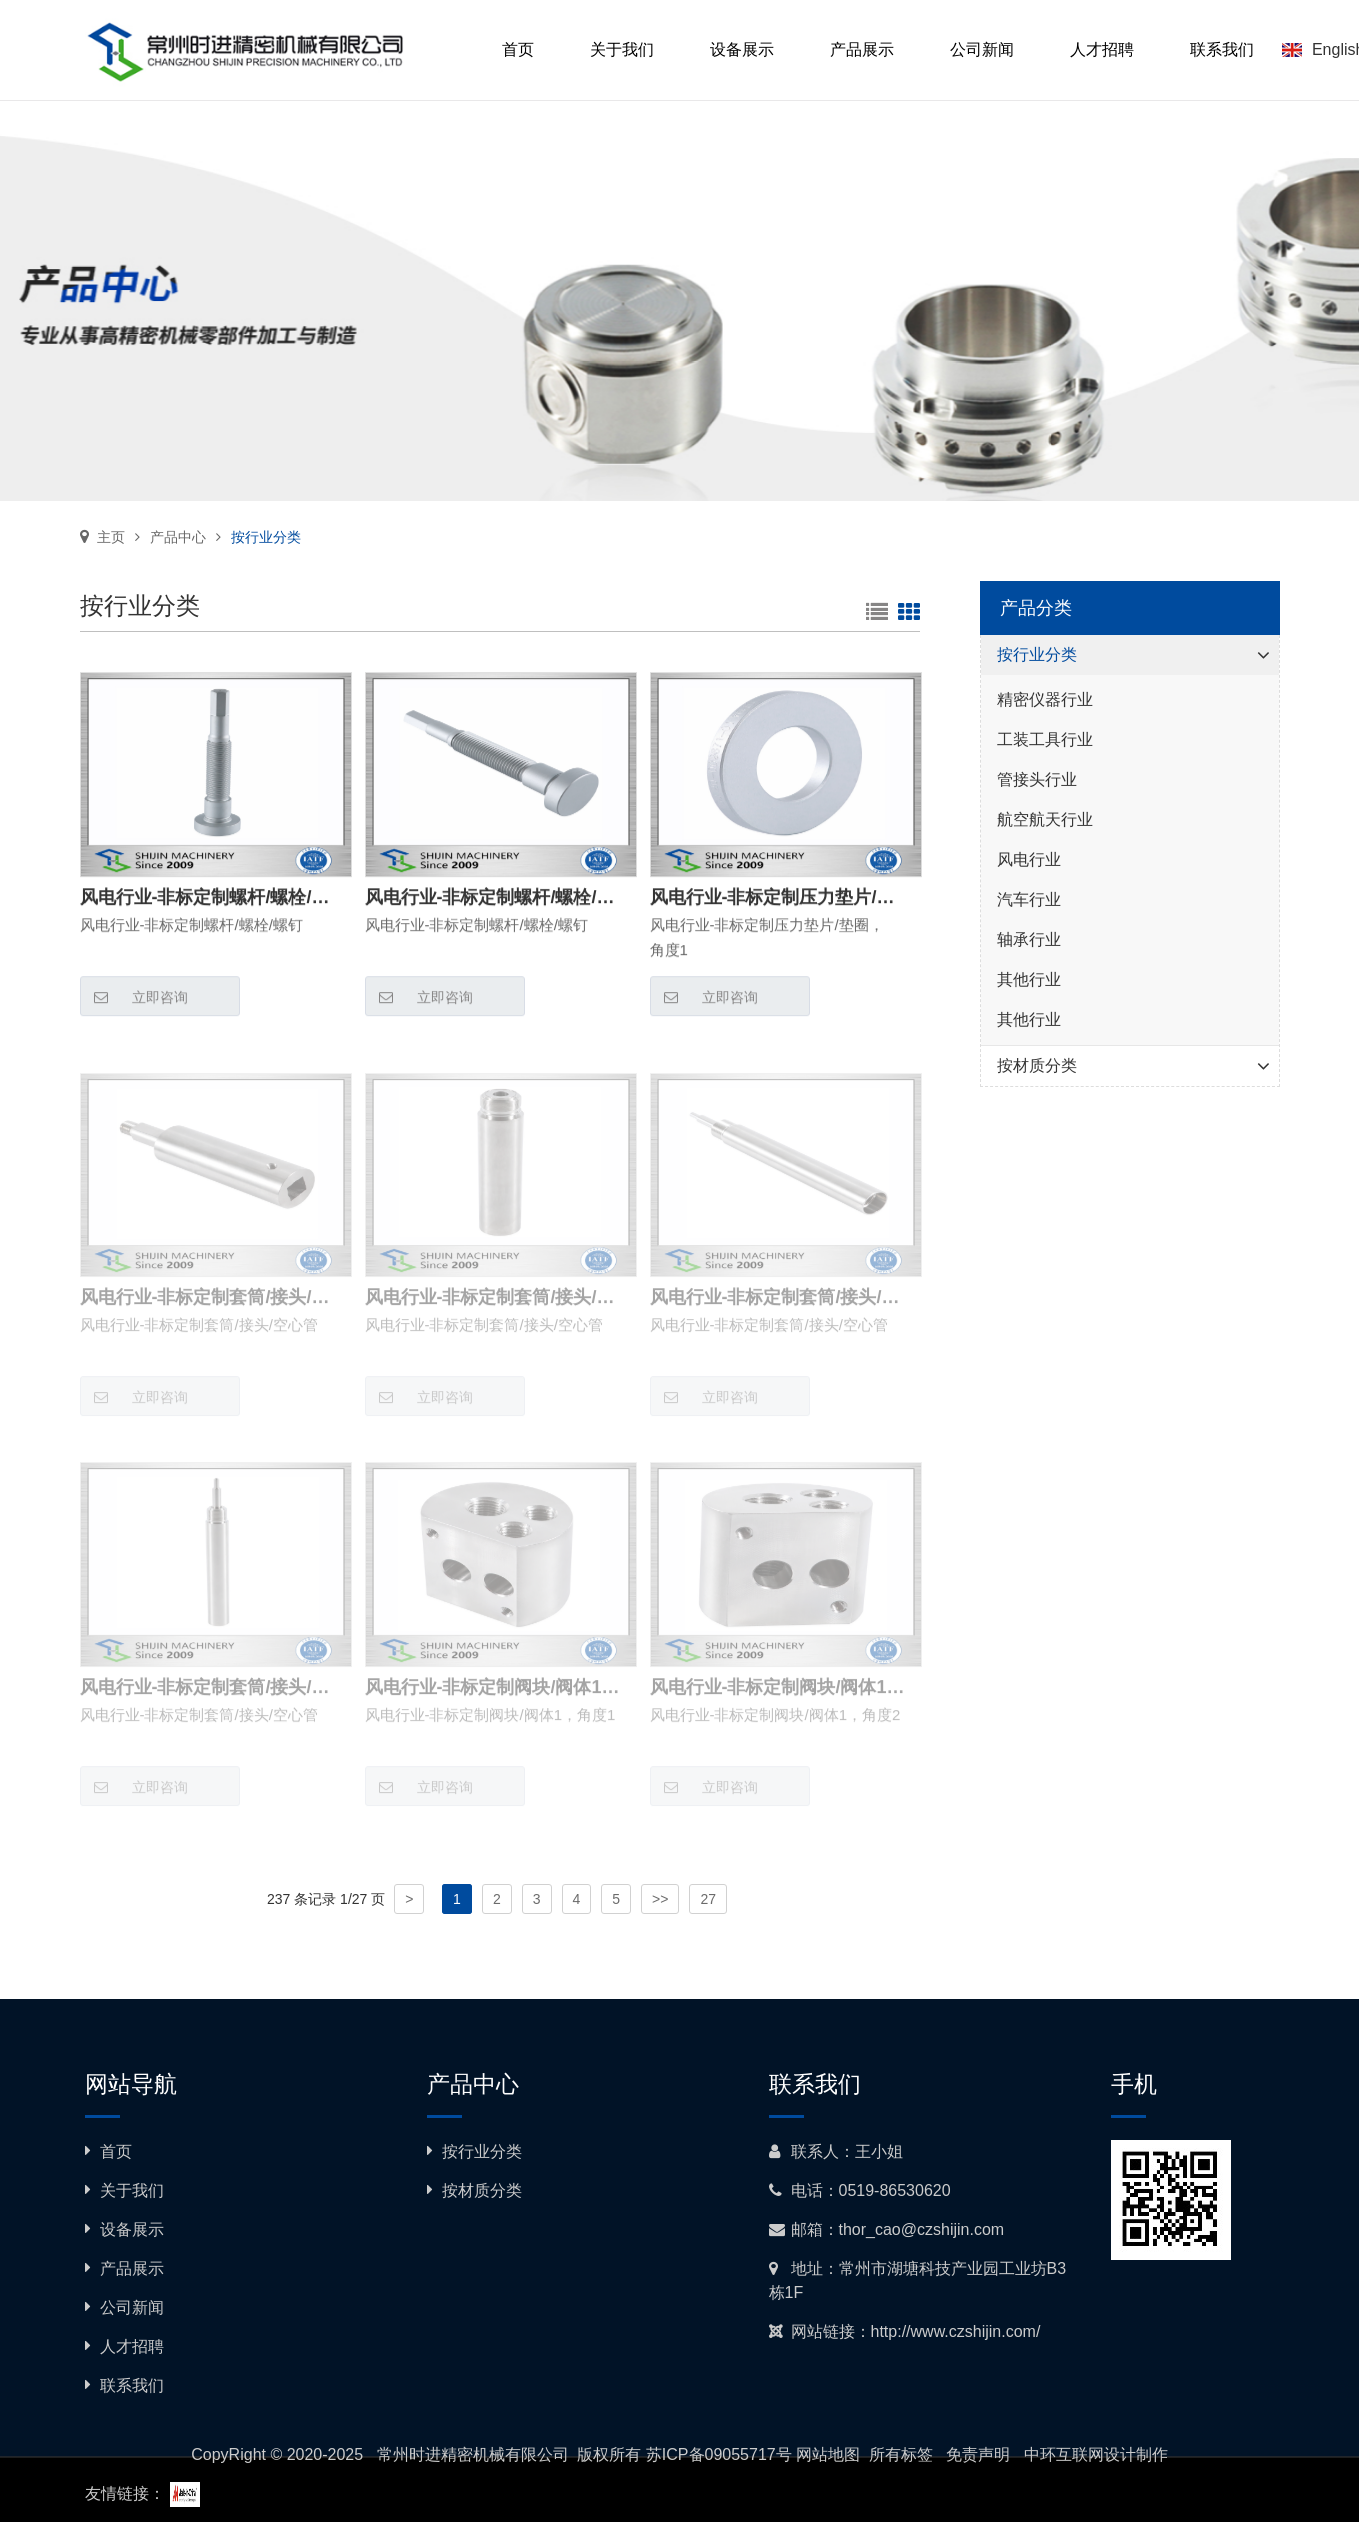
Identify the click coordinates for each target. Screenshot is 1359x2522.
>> (660, 1899)
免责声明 (978, 2454)
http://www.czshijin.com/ (956, 2331)
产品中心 (178, 537)
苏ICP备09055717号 (719, 2454)
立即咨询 (134, 997)
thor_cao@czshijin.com (922, 2229)
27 (708, 1899)
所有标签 (901, 2454)
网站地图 (828, 2454)
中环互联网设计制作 (1096, 2454)
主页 (111, 537)
